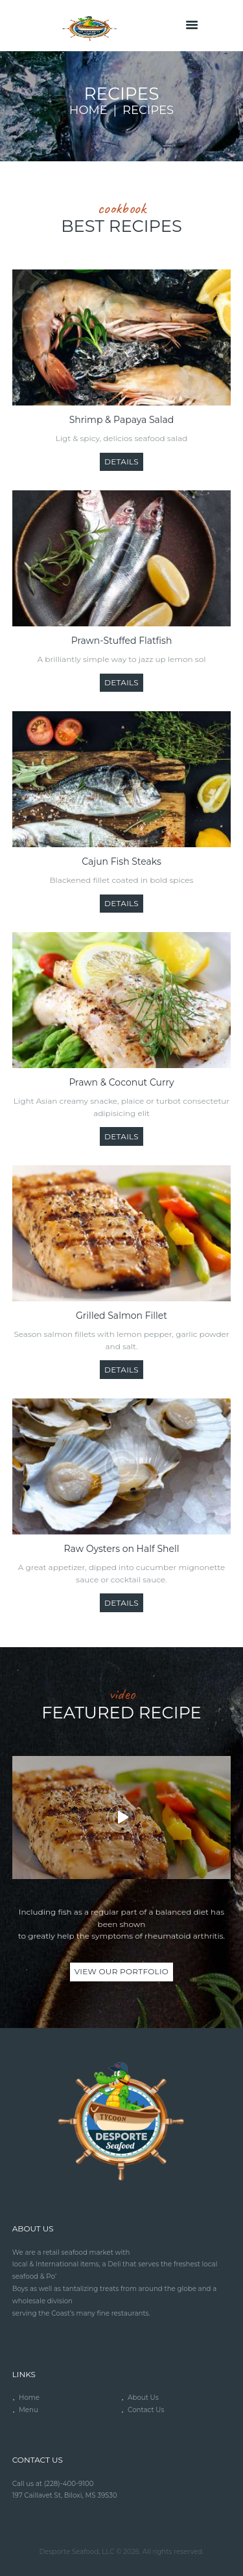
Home (88, 110)
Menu (28, 2410)
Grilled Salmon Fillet (121, 1315)
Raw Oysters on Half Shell (121, 1549)
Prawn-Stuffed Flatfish (121, 640)
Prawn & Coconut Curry (121, 1082)
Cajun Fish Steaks (121, 861)
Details (121, 461)
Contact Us (146, 2410)
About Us (143, 2397)
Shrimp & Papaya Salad (121, 420)
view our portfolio (121, 1971)
